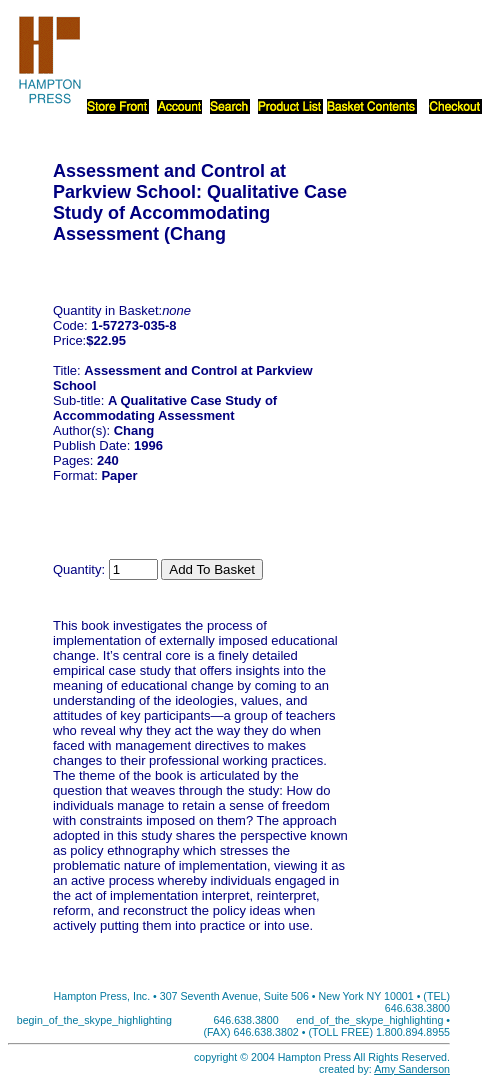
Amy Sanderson (412, 1069)
